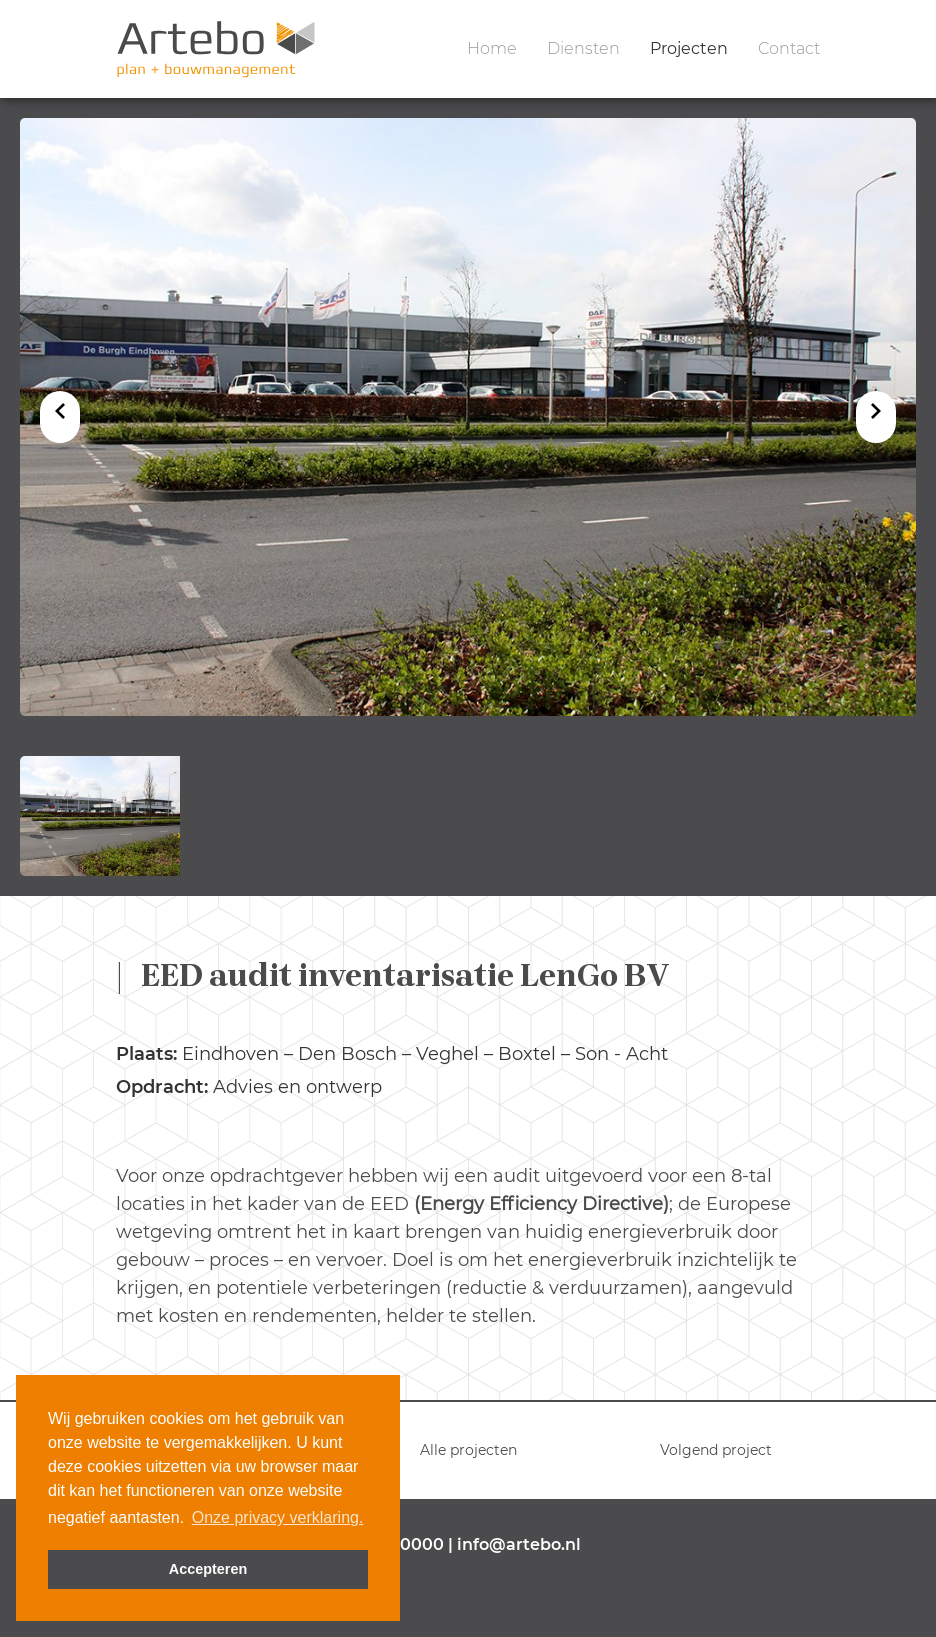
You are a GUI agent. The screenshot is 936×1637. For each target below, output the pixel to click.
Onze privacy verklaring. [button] (278, 1517)
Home (492, 48)
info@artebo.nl (519, 1544)
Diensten (583, 48)
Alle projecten (468, 1450)
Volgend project (716, 1450)
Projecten (689, 48)
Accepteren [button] (208, 1569)
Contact (789, 48)
